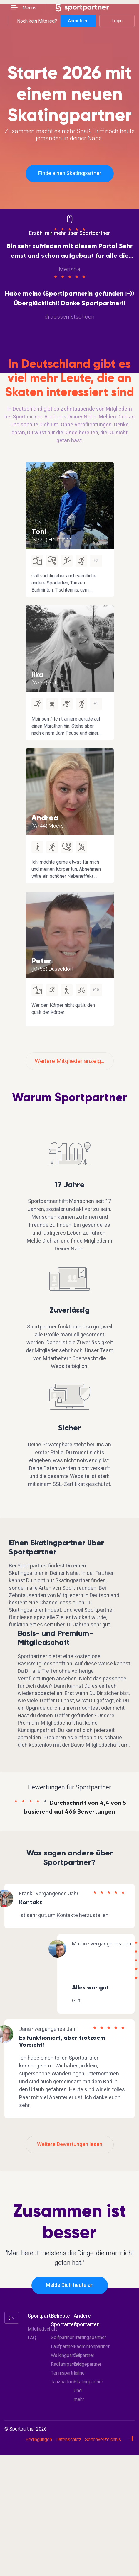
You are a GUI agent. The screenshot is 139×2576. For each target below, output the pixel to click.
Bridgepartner (87, 2364)
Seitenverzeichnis (103, 2439)
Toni (39, 531)
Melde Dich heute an (69, 2285)
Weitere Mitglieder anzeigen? (72, 1061)
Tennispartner (65, 2373)
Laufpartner (62, 2346)
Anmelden (78, 20)
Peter (41, 960)
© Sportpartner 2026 (25, 2429)
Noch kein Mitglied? (37, 21)
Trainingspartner (90, 2337)
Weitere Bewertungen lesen (69, 2144)
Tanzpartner (63, 2381)
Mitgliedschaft (42, 2329)
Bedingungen (39, 2439)
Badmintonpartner (92, 2346)
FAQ (32, 2337)
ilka (37, 674)
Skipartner (84, 2355)
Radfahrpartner (66, 2364)
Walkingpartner (66, 2355)
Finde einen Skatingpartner (69, 173)
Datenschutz (68, 2439)
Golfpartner (62, 2337)
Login (117, 20)
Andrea (44, 817)
